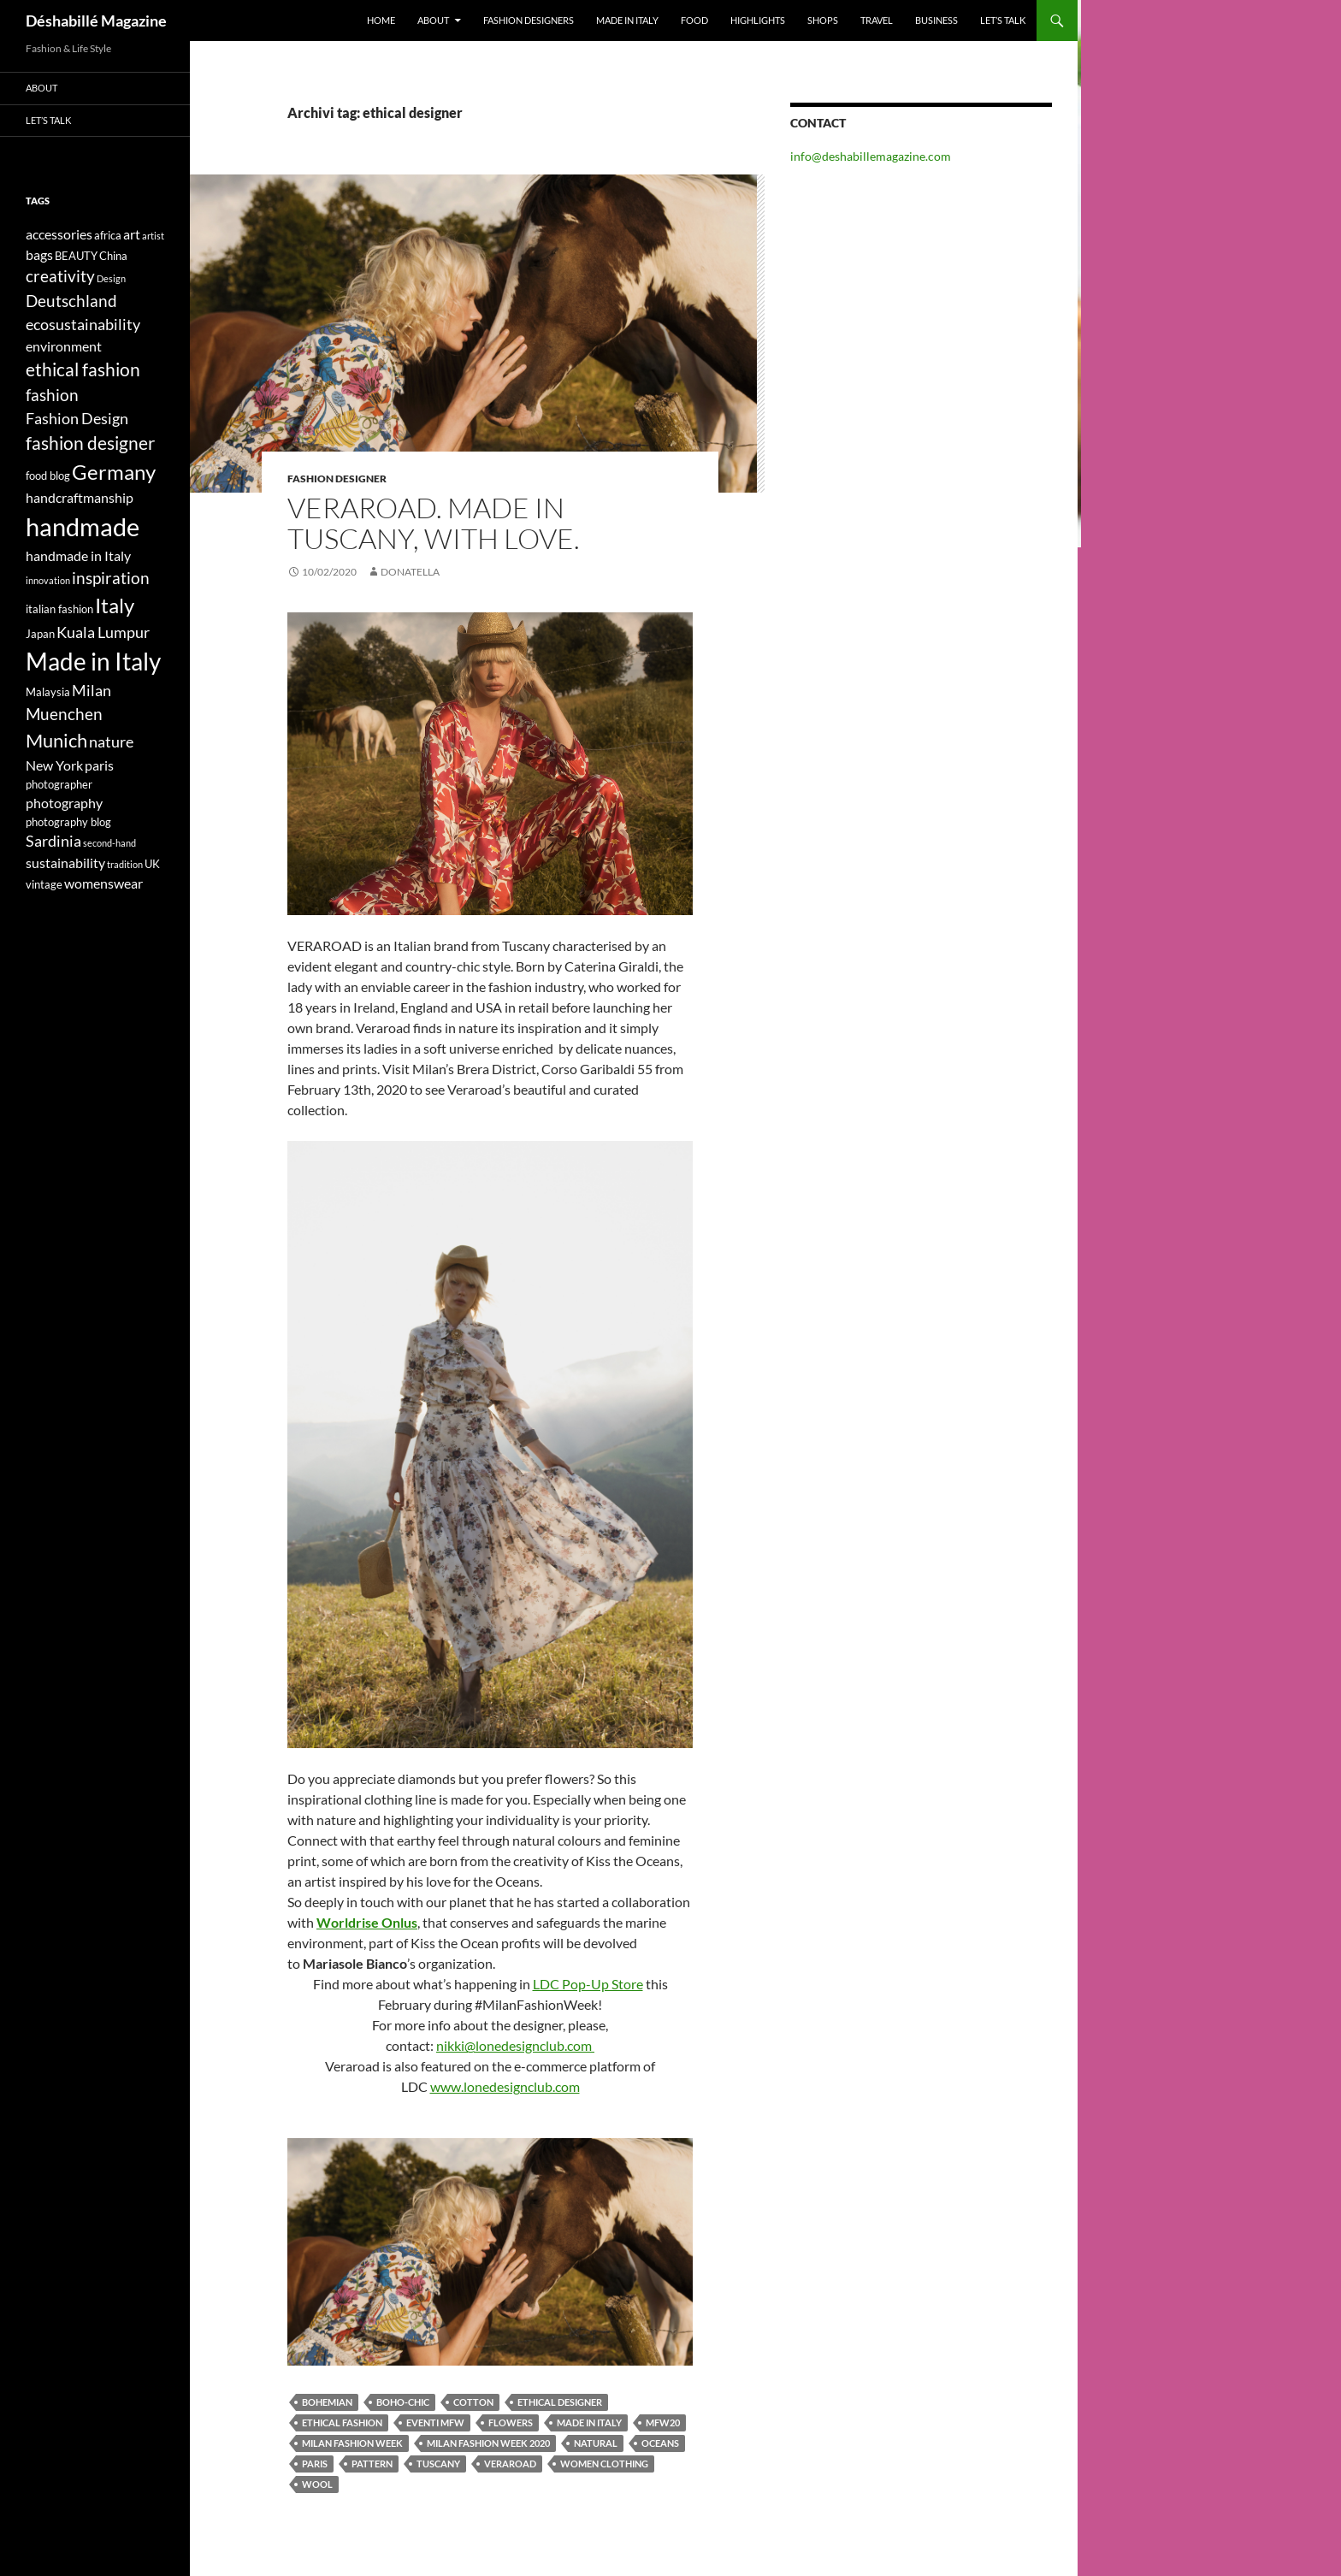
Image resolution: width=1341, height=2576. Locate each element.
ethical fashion (342, 2422)
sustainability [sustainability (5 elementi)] (65, 862)
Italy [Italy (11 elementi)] (114, 605)
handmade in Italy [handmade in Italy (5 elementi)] (78, 555)
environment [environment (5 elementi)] (64, 346)
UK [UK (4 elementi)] (152, 864)
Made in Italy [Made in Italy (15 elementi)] (93, 661)
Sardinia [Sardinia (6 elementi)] (53, 841)
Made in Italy (627, 20)
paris (315, 2463)
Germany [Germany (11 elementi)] (114, 471)
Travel (876, 20)
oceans (660, 2443)
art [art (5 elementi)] (131, 234)
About (433, 20)
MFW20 (663, 2422)
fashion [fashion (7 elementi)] (52, 395)
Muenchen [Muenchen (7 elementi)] (64, 714)
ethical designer (559, 2402)
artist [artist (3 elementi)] (153, 235)
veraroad (510, 2463)
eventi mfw (435, 2422)
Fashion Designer (337, 478)
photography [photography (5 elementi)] (64, 803)
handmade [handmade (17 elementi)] (82, 526)
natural (595, 2443)
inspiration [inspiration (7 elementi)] (111, 578)
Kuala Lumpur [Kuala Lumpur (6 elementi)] (103, 632)
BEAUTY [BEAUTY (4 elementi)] (76, 256)
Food (694, 20)
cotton (473, 2402)
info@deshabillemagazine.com (870, 156)
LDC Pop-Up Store (588, 1984)
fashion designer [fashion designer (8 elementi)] (90, 443)
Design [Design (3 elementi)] (111, 278)
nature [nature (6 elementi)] (111, 742)
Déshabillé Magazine (96, 20)
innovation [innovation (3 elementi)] (48, 580)
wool (317, 2484)
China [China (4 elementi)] (113, 256)
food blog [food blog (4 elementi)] (48, 475)
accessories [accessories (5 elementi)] (59, 234)
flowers (510, 2422)
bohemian (327, 2402)
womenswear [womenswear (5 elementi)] (103, 883)
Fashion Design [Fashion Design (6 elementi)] (77, 419)
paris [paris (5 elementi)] (99, 765)
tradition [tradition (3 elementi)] (125, 864)
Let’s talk (1002, 20)
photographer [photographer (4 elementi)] (59, 784)
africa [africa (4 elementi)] (107, 235)
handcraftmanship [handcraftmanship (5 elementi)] (79, 497)
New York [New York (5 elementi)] (54, 765)
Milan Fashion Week (352, 2443)
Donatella (410, 571)
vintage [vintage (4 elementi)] (44, 884)
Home (381, 20)
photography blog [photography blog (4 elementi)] (68, 822)
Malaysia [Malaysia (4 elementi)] (48, 692)
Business (936, 20)
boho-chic (402, 2402)
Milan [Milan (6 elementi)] (91, 691)
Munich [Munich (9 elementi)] (56, 740)
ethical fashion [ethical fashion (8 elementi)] (83, 369)
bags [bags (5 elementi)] (39, 254)
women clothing (604, 2463)
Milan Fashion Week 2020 (488, 2443)
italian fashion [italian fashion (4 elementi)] (59, 609)
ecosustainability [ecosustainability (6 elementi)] (83, 325)
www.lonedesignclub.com (505, 2086)
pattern (372, 2463)
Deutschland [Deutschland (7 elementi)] (71, 300)
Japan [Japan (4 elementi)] (40, 634)
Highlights (757, 20)
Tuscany (438, 2463)
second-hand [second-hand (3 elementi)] (109, 842)
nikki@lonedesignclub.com (515, 2045)
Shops (822, 20)
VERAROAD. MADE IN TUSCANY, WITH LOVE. (433, 523)
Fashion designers (528, 20)
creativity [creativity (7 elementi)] (60, 276)
